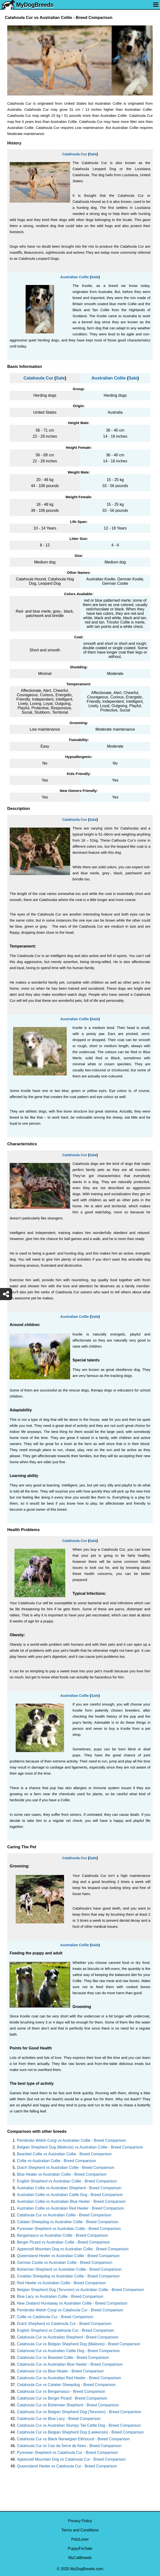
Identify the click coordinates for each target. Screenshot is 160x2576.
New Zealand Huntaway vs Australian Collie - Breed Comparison (72, 2303)
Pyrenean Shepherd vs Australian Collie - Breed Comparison (69, 2229)
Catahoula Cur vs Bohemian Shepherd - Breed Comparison (68, 2405)
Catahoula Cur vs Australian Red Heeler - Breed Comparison (69, 2378)
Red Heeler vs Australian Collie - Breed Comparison (61, 2283)
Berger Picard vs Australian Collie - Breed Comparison (63, 2242)
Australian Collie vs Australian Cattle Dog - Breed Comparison (70, 2195)
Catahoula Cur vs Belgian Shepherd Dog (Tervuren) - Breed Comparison (79, 2412)
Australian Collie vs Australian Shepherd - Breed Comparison (69, 2188)
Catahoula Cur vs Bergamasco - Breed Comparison (61, 2391)
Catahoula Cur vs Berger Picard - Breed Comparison (62, 2398)
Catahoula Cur (74, 154)
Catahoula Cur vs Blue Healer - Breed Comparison (60, 2371)
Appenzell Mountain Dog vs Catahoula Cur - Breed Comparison (71, 2459)
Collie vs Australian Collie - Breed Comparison (56, 2161)
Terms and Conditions (80, 2530)
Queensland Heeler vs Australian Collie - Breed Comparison (68, 2256)
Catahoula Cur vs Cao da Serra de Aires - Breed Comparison (69, 2446)
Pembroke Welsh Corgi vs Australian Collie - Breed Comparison (71, 2140)
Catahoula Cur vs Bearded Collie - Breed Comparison (63, 2357)
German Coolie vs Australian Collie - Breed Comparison (64, 2262)
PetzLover (80, 2539)
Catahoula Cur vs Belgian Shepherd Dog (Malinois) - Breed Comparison (78, 2344)
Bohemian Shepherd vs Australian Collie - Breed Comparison (69, 2269)
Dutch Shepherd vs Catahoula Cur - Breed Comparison (64, 2324)
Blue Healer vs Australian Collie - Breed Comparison (62, 2174)
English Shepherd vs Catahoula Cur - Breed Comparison (65, 2330)
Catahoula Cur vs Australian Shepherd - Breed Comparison (67, 2337)
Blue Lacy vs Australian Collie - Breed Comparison (60, 2296)
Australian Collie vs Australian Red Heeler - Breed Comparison (70, 2208)
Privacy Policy (80, 2521)
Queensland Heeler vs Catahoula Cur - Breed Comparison (67, 2466)
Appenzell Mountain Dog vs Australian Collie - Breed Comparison (73, 2249)
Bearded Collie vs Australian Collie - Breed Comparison (64, 2154)
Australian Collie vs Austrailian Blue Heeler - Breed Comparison (71, 2201)
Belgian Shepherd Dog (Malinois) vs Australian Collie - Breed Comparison (80, 2147)
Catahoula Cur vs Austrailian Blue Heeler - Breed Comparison (70, 2364)
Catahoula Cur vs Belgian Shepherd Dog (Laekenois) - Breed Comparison (80, 2432)
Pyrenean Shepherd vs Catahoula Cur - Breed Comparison (67, 2452)
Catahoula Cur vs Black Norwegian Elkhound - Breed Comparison (73, 2439)
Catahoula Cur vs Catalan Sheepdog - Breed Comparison (66, 2385)
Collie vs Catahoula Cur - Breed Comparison (55, 2317)
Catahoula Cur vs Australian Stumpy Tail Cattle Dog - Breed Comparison (79, 2425)
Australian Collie (74, 277)
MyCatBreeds (80, 2558)
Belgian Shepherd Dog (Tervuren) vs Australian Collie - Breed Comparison (80, 2290)
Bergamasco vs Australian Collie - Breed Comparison (62, 2235)
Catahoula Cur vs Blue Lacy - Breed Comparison (59, 2419)
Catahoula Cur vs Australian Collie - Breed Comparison (64, 2215)
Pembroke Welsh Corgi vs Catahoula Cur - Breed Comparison (70, 2310)
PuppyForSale (80, 2548)
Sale (93, 154)
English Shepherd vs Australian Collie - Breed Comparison (67, 2181)
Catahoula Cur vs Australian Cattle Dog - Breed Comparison (68, 2351)
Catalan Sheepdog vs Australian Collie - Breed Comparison (67, 2222)
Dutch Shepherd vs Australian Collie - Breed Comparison (65, 2167)
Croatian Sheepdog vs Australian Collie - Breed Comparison (68, 2276)
